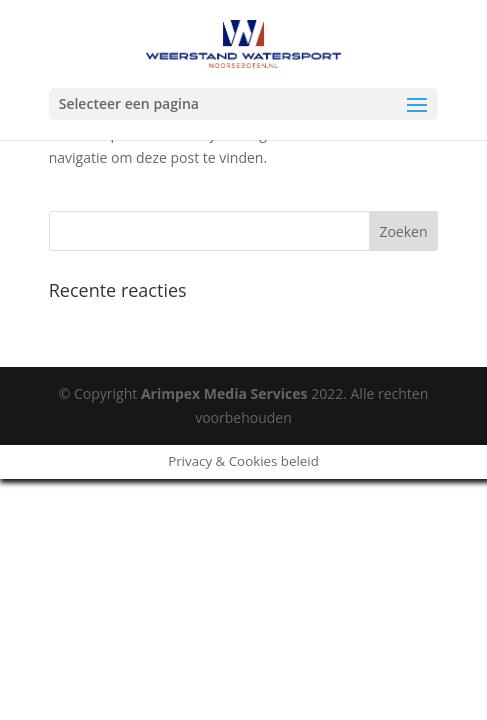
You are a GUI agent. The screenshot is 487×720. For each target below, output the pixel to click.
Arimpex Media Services (224, 393)
